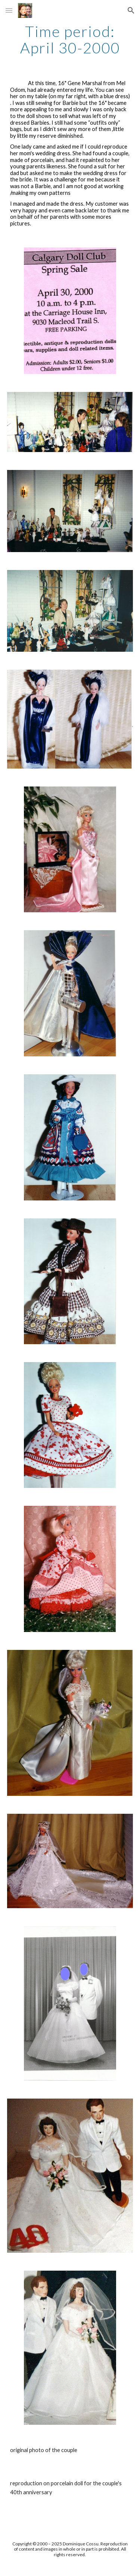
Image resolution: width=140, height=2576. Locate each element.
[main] (70, 39)
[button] (9, 10)
